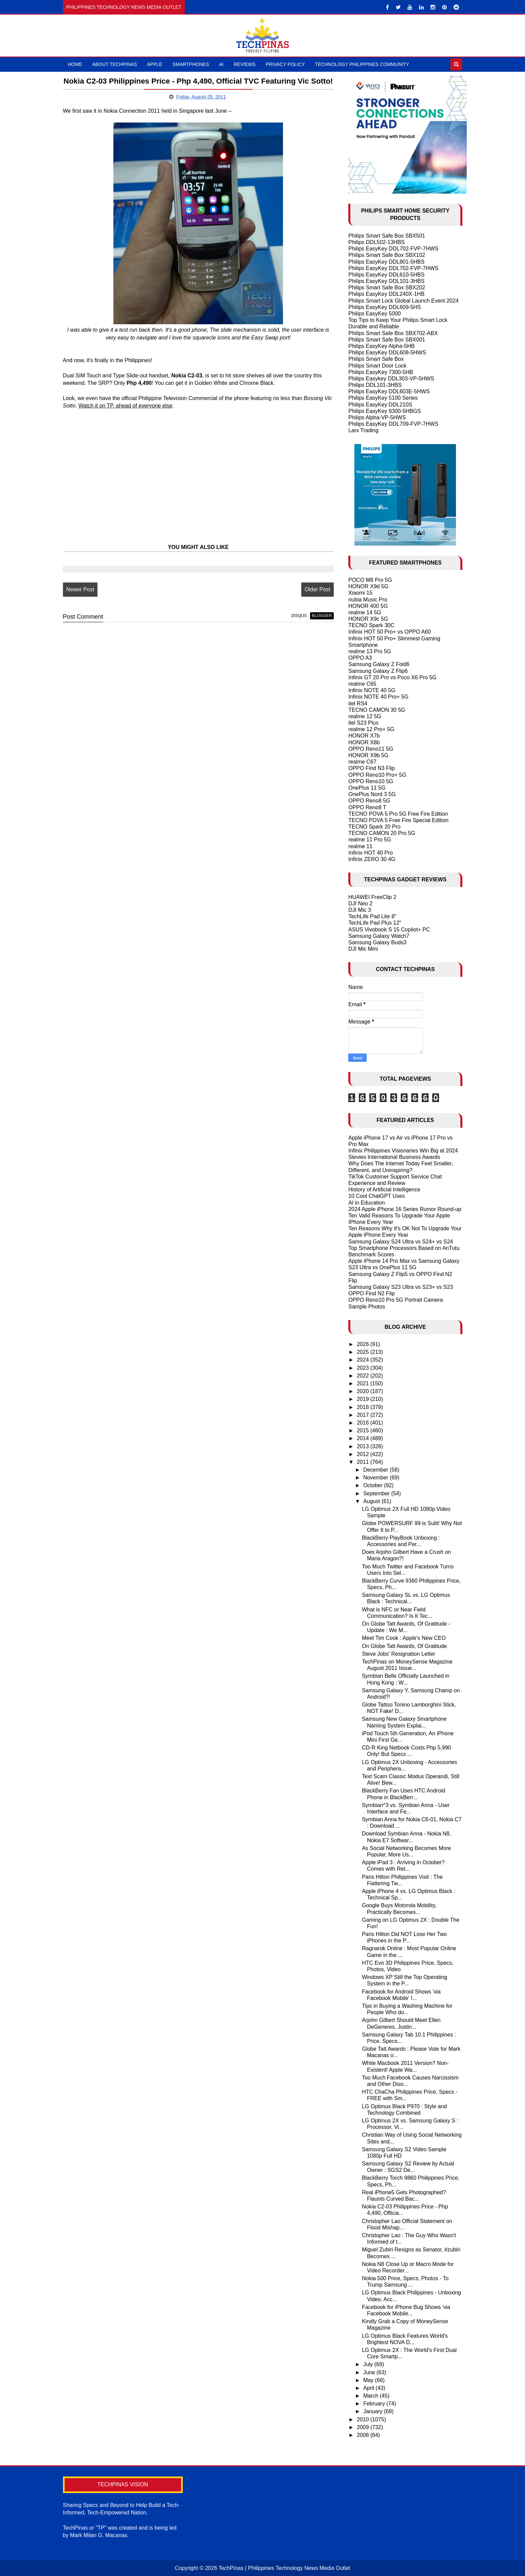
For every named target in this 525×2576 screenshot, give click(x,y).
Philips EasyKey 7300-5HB (380, 372)
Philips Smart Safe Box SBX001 (386, 340)
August (372, 1501)
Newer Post (80, 601)
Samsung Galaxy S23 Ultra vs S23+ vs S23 (400, 1287)
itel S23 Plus (363, 723)
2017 (363, 1415)
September (377, 1493)
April (369, 2388)
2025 (363, 1352)
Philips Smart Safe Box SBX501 (386, 236)
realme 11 (360, 846)
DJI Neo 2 (360, 903)
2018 (363, 1407)
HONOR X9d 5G (368, 586)
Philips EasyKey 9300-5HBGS (384, 411)
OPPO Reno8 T (367, 807)
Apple (154, 64)
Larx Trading (363, 430)
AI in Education (366, 1203)
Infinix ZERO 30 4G (371, 859)
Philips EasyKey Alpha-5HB (381, 346)
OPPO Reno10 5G (370, 781)
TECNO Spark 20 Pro (374, 827)
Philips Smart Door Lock (377, 366)
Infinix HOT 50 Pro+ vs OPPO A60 (389, 632)
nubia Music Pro (367, 599)
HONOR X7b (363, 736)
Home (75, 64)
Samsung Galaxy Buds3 (377, 942)
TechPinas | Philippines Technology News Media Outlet (284, 2568)
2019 (363, 1399)
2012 (363, 1454)
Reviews (245, 64)
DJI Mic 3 (359, 910)
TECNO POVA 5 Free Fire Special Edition (398, 820)
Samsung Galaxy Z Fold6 (379, 664)
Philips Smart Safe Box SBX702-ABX (393, 333)
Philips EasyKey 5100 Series (383, 398)
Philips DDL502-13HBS (376, 242)
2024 (363, 1360)
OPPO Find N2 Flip (371, 1293)
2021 (363, 1383)
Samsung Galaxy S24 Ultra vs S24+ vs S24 (400, 1242)
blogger (319, 627)
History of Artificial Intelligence (384, 1189)
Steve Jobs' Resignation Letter (398, 1654)
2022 (363, 1376)
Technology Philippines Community (362, 64)
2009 (363, 2427)
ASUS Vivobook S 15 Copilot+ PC (389, 929)
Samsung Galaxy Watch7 (378, 936)
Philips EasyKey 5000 (374, 313)
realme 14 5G (364, 612)
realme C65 (362, 684)
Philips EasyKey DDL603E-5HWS (389, 391)
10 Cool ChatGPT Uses (376, 1196)
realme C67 (362, 762)
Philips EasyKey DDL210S (380, 405)
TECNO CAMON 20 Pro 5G (381, 833)
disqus (296, 627)
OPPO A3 (360, 658)
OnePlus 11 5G (366, 788)
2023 (363, 1368)
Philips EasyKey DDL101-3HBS (386, 281)
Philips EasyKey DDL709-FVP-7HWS (393, 424)
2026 (363, 1344)
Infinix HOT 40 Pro (370, 853)
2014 (363, 1438)
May (369, 2380)
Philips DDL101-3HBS (374, 385)
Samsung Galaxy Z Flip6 (378, 671)
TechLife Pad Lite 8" (372, 916)
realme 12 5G (364, 716)
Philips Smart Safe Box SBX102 (386, 255)
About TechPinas (114, 64)
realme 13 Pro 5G (369, 651)
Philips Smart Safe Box (376, 359)
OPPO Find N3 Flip (371, 768)
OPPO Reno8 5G (369, 800)
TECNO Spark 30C (371, 625)
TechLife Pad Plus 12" (374, 923)
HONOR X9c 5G (368, 619)
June (369, 2372)
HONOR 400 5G (368, 606)
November (376, 1477)
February (374, 2403)
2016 (363, 1423)
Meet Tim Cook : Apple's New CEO (404, 1638)
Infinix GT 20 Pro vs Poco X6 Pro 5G (392, 677)
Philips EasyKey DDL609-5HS (384, 307)
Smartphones (190, 64)
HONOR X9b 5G (368, 755)
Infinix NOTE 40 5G (371, 690)
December (376, 1470)
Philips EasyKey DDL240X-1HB (386, 294)
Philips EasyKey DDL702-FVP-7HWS (393, 248)
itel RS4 (357, 703)
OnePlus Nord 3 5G (372, 794)
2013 (363, 1446)
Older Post (314, 601)
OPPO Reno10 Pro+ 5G (377, 775)
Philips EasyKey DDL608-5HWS (387, 352)
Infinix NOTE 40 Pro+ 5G (378, 697)
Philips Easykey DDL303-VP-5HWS (391, 378)
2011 (363, 1462)
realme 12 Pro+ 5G (371, 729)
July (368, 2364)
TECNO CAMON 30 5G (376, 710)
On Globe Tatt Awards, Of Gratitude (404, 1646)
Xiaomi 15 (360, 593)
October (373, 1485)
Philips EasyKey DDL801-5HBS (386, 262)
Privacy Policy (285, 64)
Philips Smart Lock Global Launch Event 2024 (403, 301)
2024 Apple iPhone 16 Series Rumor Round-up (404, 1209)
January (373, 2411)
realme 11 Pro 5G (369, 839)
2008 (363, 2435)
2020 (363, 1391)
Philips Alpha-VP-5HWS (377, 417)
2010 (363, 2419)
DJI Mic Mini (363, 949)
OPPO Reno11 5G (370, 749)
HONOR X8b (363, 742)
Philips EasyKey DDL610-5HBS (386, 275)
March (371, 2396)
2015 (363, 1430)
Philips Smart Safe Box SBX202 (386, 287)
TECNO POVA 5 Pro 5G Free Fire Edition (398, 814)
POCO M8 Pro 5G (370, 580)
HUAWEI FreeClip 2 (372, 897)
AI (221, 64)
